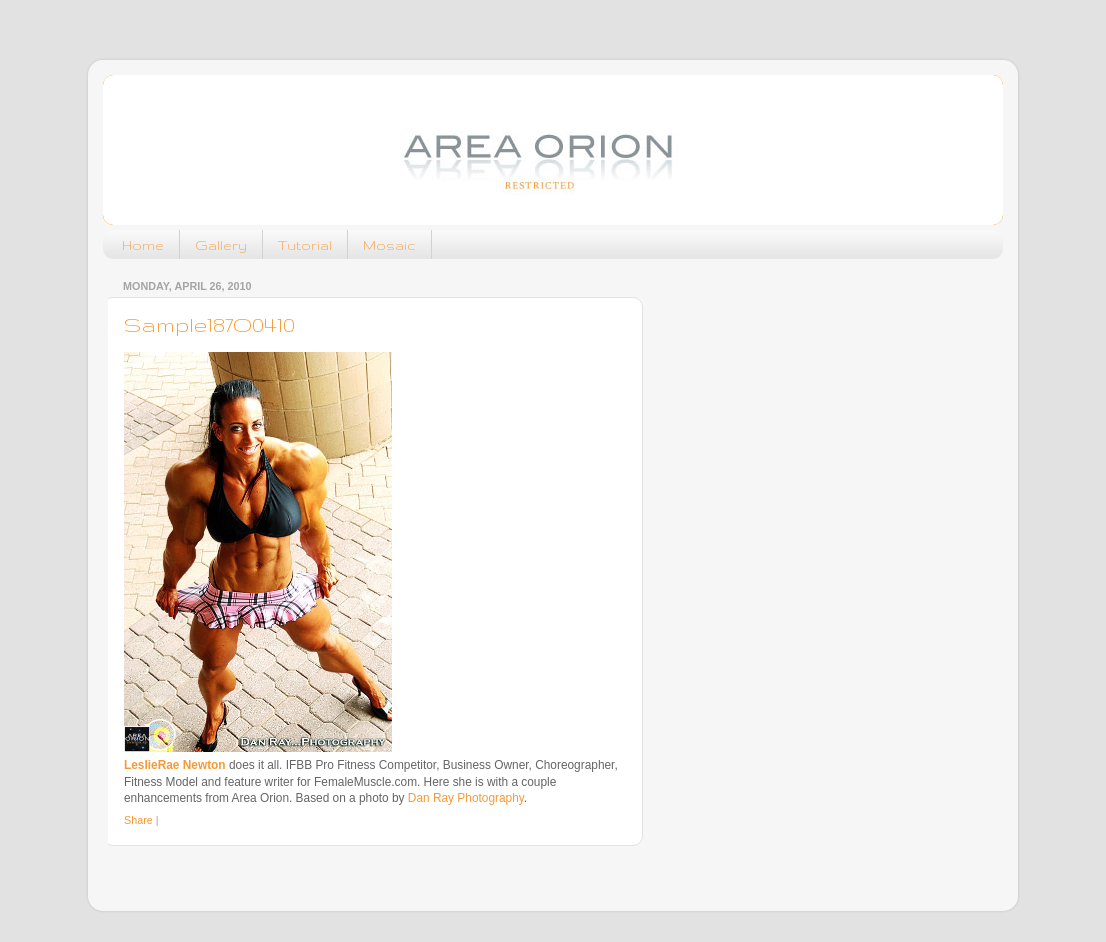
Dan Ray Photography (466, 798)
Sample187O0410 (209, 324)
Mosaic (389, 245)
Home (143, 245)
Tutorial (305, 245)
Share (138, 820)
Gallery (221, 245)
